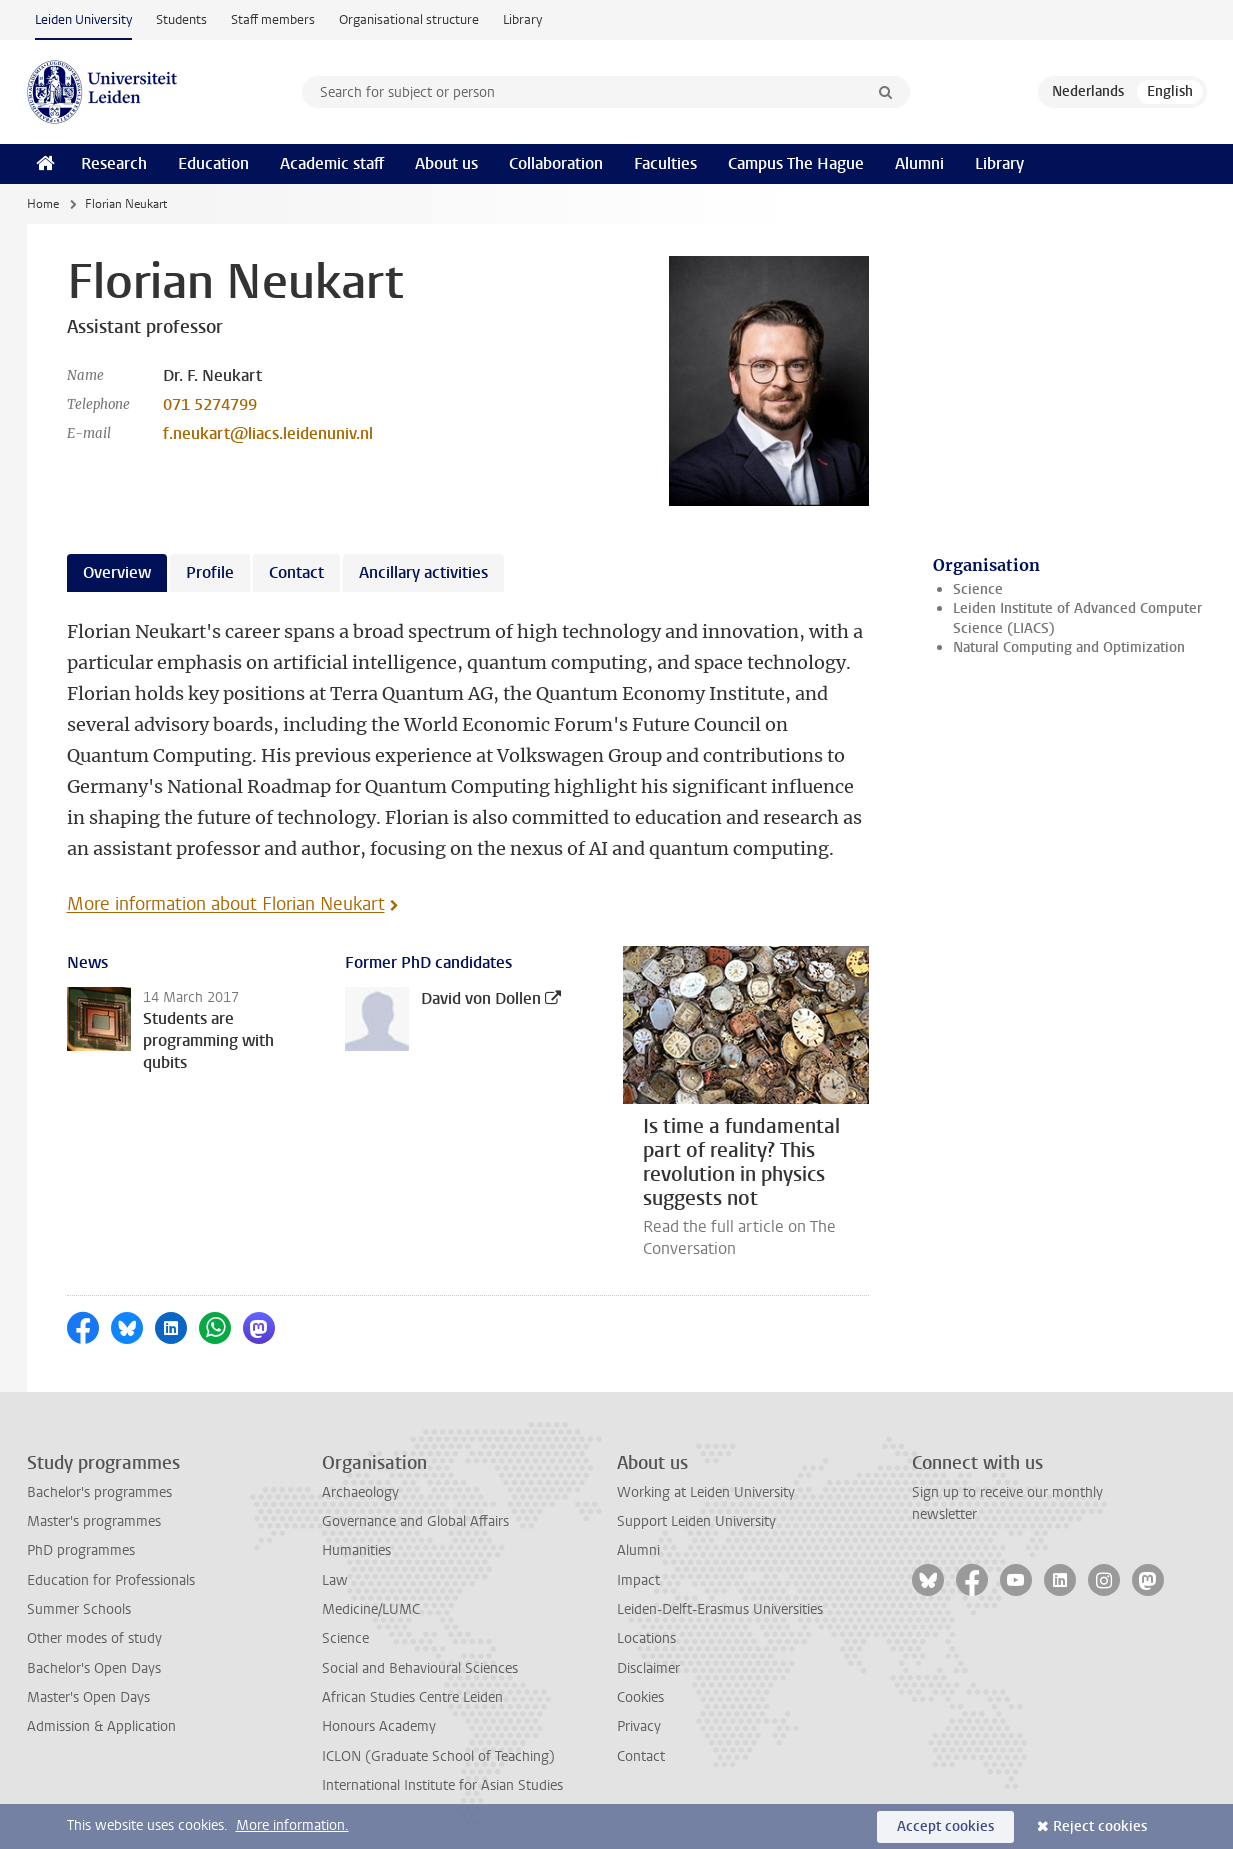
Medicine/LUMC (371, 1609)
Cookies (640, 1697)
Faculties (665, 163)
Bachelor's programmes (99, 1492)
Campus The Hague (796, 163)
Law (335, 1580)
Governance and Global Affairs (415, 1521)
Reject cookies (1100, 1826)
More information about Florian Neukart (226, 904)
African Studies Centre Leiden (412, 1697)
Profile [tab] (210, 572)
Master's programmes (94, 1521)
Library (522, 19)
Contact (641, 1756)
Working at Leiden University (706, 1492)
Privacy (639, 1726)
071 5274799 (210, 404)
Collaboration (556, 163)
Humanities (356, 1550)
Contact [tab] (296, 572)
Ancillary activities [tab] (423, 572)
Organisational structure (409, 19)
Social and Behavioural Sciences (420, 1668)
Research (114, 163)
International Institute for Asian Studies (442, 1785)
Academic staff (332, 163)
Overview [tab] (117, 572)
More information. (292, 1825)
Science (978, 589)
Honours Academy (379, 1726)
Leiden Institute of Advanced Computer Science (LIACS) (1077, 618)
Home (43, 204)
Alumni (919, 163)
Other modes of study (94, 1638)
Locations (646, 1638)
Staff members (273, 19)
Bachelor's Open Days (94, 1668)
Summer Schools (79, 1609)
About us (446, 163)
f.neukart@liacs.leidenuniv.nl (268, 433)
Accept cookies (945, 1826)
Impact (638, 1580)
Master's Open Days (88, 1697)
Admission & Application (101, 1726)
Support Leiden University (696, 1521)
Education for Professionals (111, 1580)
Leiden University (83, 19)
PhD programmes (81, 1550)
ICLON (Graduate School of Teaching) (438, 1756)
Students (181, 19)
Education (213, 163)
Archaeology (360, 1492)
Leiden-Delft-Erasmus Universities (720, 1609)
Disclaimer (648, 1668)
